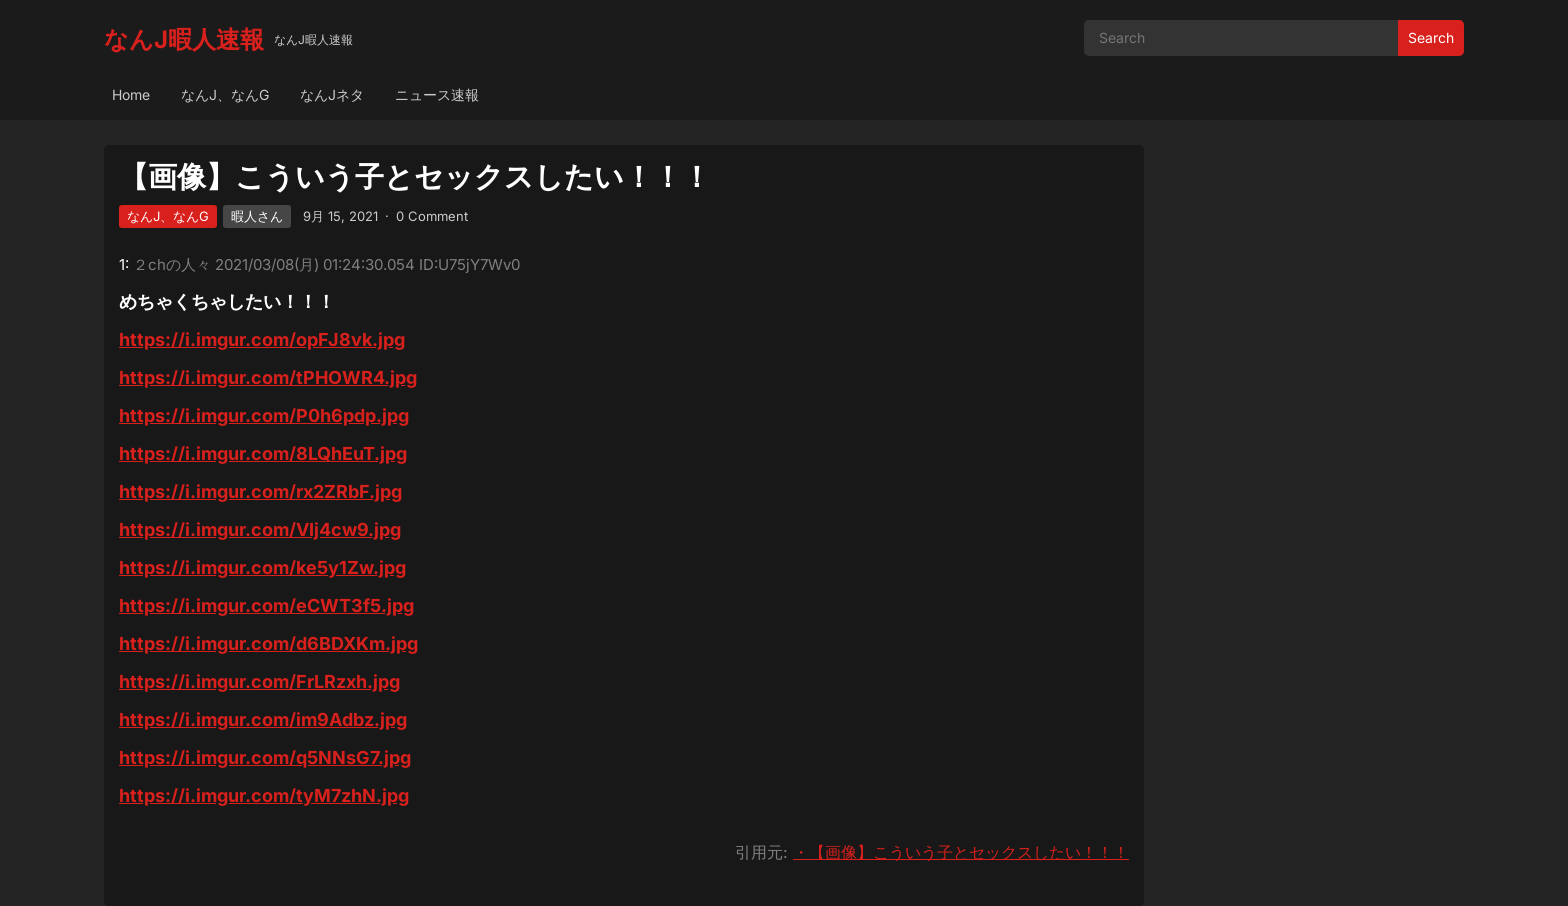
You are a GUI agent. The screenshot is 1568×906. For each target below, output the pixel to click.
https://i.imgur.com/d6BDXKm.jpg (268, 643)
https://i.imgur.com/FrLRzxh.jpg (259, 681)
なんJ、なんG (225, 94)
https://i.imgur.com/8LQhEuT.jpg (263, 453)
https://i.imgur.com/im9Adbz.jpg (263, 719)
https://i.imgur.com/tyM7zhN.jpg (264, 795)
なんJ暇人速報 (184, 39)
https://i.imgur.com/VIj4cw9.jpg (260, 529)
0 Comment (432, 216)
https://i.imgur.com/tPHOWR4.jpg (268, 377)
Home (131, 94)
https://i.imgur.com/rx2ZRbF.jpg (260, 491)
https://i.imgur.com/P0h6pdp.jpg (264, 415)
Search (1431, 37)
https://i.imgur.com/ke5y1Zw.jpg (262, 567)
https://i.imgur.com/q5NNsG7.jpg (265, 757)
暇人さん (257, 216)
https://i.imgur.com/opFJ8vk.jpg (262, 339)
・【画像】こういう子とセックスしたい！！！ (961, 852)
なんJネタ (332, 94)
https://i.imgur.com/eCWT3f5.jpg (266, 605)
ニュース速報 (437, 94)
